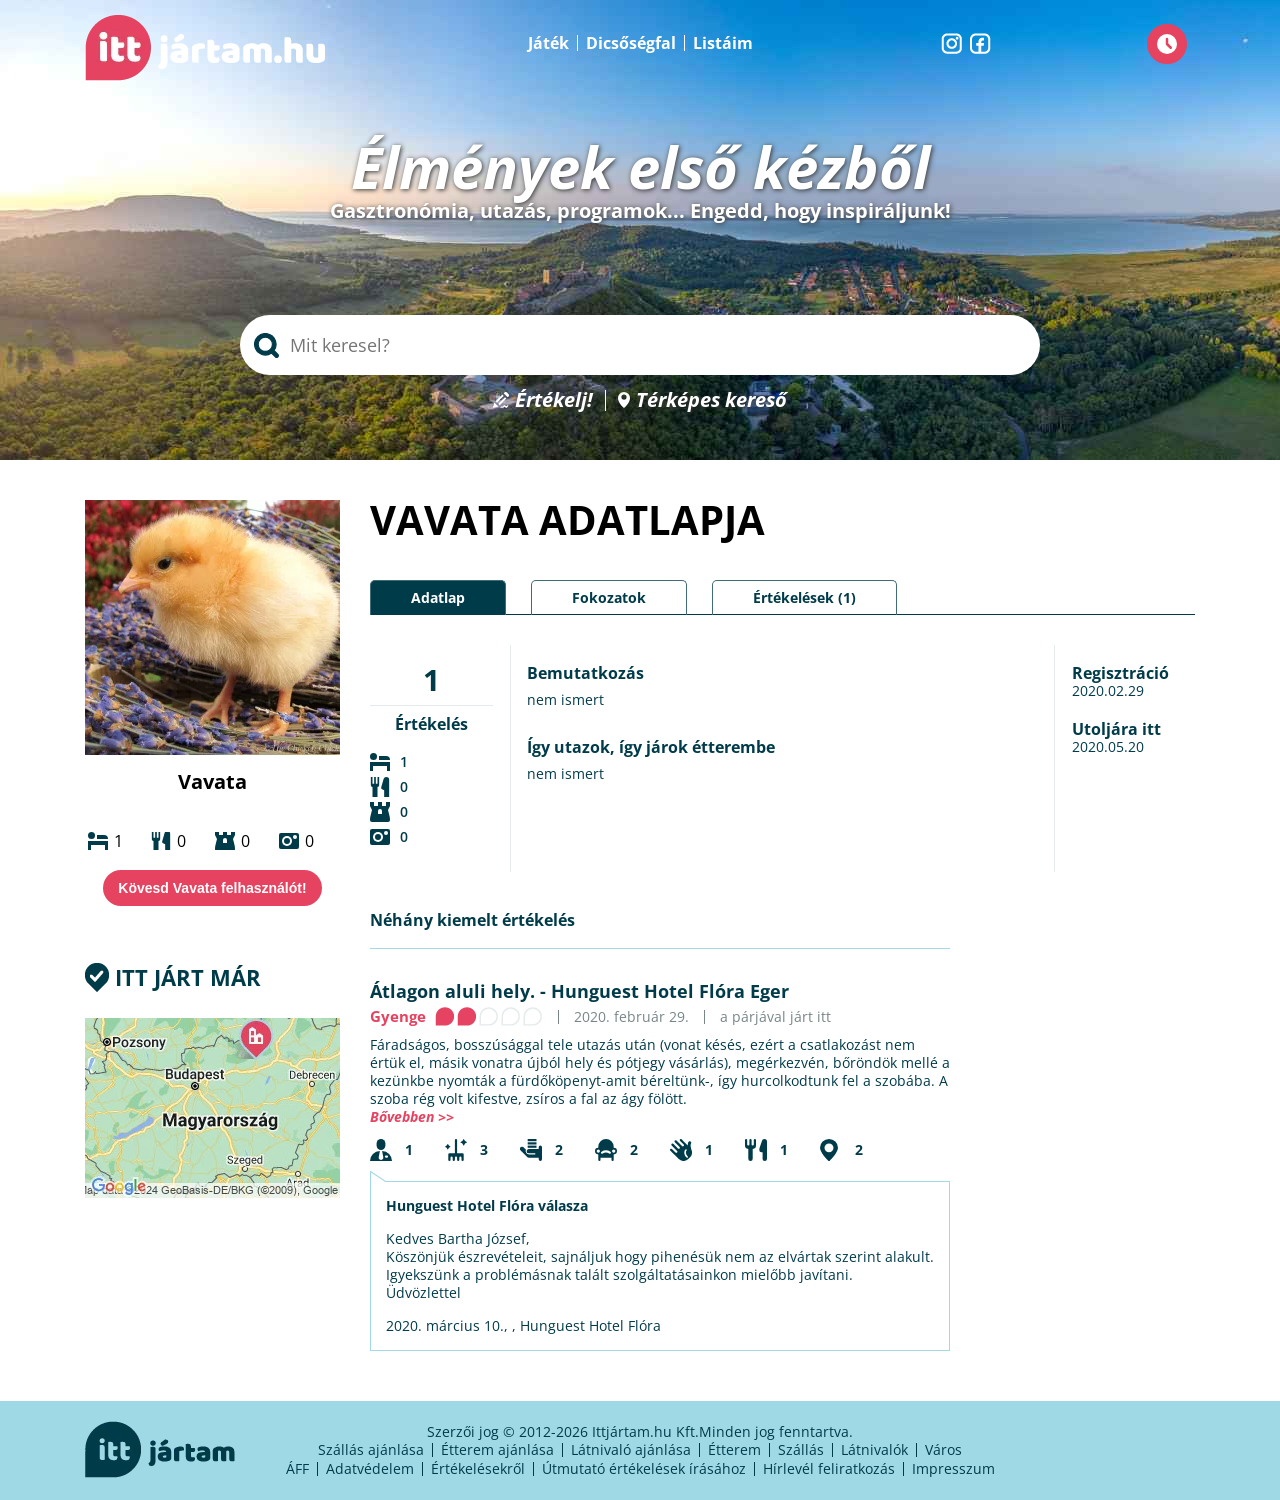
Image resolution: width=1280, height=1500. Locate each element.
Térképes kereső (711, 400)
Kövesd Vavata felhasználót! (212, 888)
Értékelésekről (478, 1468)
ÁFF (297, 1468)
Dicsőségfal (631, 43)
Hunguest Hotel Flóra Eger (670, 991)
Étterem (734, 1449)
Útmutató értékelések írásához (644, 1468)
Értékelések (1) (804, 597)
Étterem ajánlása (497, 1449)
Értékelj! (554, 400)
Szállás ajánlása (371, 1449)
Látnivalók (874, 1449)
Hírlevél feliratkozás (829, 1468)
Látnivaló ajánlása (631, 1449)
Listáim (723, 43)
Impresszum (953, 1468)
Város (943, 1449)
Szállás (801, 1449)
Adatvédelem (370, 1468)
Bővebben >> (412, 1116)
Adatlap (438, 597)
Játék (548, 43)
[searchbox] (640, 345)
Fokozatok (609, 597)
